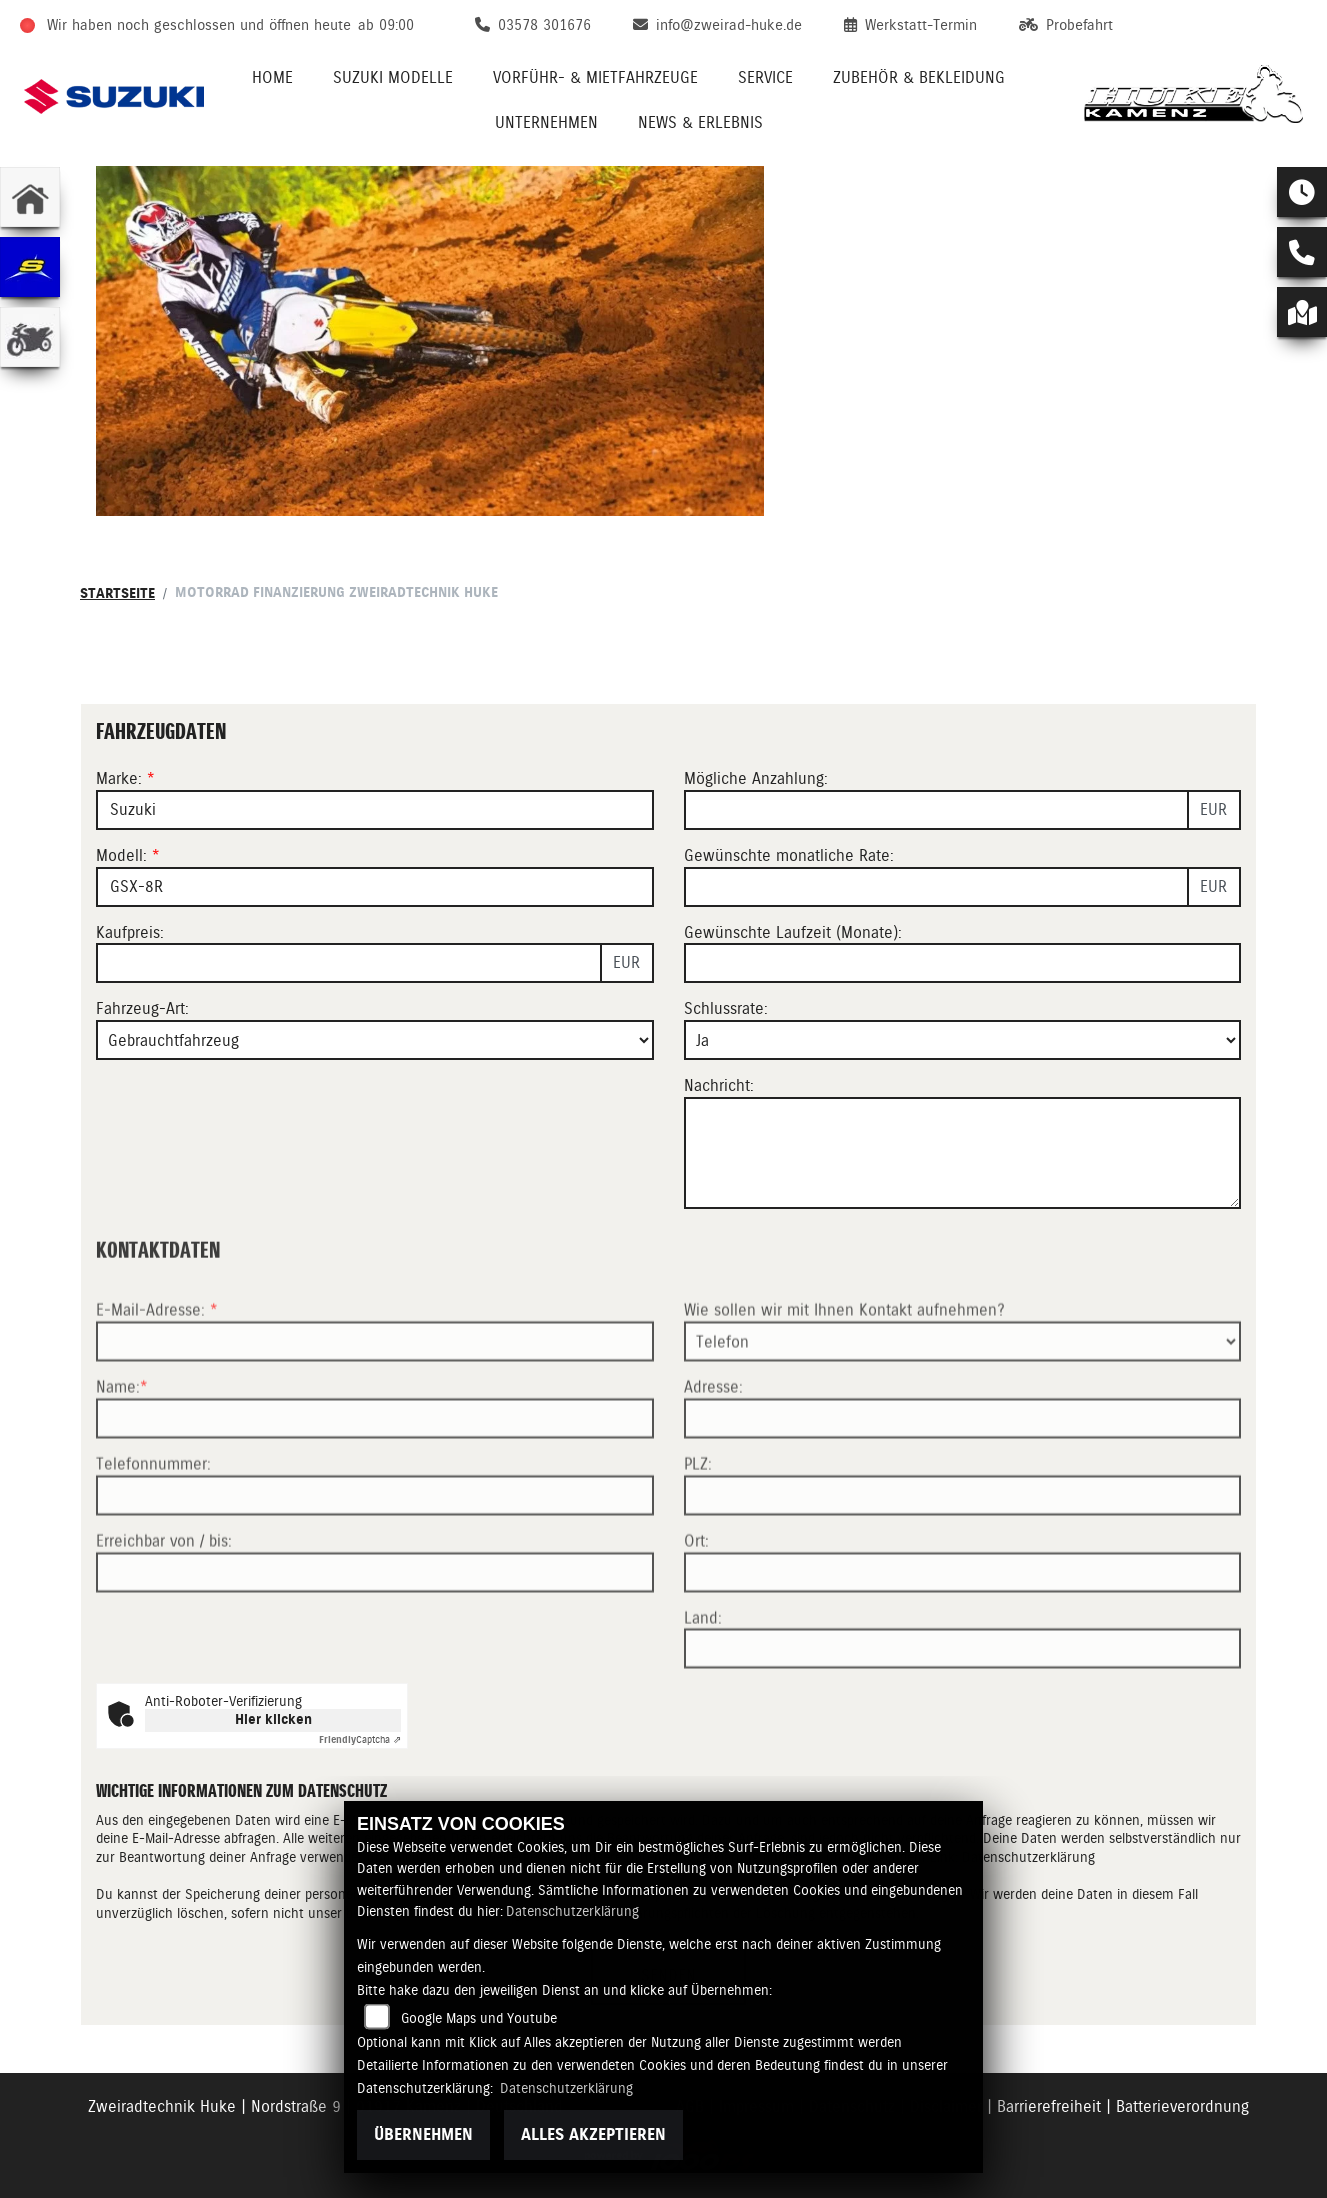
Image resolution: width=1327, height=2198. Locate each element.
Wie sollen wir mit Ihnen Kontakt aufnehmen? (844, 1369)
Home (272, 77)
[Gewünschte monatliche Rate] (937, 887)
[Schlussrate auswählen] (963, 1040)
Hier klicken (273, 1719)
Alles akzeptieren (593, 2134)
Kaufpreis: (130, 932)
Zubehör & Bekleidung (919, 77)
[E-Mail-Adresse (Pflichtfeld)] (375, 1401)
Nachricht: (719, 1085)
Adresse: (713, 1446)
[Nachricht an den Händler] (963, 1153)
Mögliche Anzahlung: (756, 778)
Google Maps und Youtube (479, 2018)
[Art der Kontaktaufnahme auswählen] (963, 1401)
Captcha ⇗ (360, 1739)
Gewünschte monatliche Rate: (789, 855)
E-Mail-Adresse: (157, 1369)
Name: (118, 1446)
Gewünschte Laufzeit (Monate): (793, 932)
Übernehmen (423, 2134)
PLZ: (698, 1523)
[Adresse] (963, 1478)
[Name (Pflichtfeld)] (375, 1478)
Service (765, 77)
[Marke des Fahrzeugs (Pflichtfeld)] (375, 810)
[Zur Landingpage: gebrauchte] (30, 337)
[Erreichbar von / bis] (375, 1631)
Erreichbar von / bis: (164, 1600)
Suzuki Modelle (393, 77)
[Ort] (963, 1631)
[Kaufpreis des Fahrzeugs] (349, 964)
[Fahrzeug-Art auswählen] (375, 1040)
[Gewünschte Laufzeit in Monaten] (963, 964)
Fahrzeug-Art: (142, 1009)
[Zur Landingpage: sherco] (30, 267)
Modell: (121, 855)
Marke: (119, 778)
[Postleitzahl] (963, 1555)
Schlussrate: (726, 1009)
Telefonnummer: (153, 1523)
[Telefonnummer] (375, 1555)
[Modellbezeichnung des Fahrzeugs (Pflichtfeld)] (375, 887)
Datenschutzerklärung (572, 1911)
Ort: (696, 1600)
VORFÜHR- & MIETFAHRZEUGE (595, 77)
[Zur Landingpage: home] (30, 197)
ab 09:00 (386, 25)
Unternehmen (546, 122)
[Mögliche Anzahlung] (937, 810)
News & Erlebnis (700, 122)
